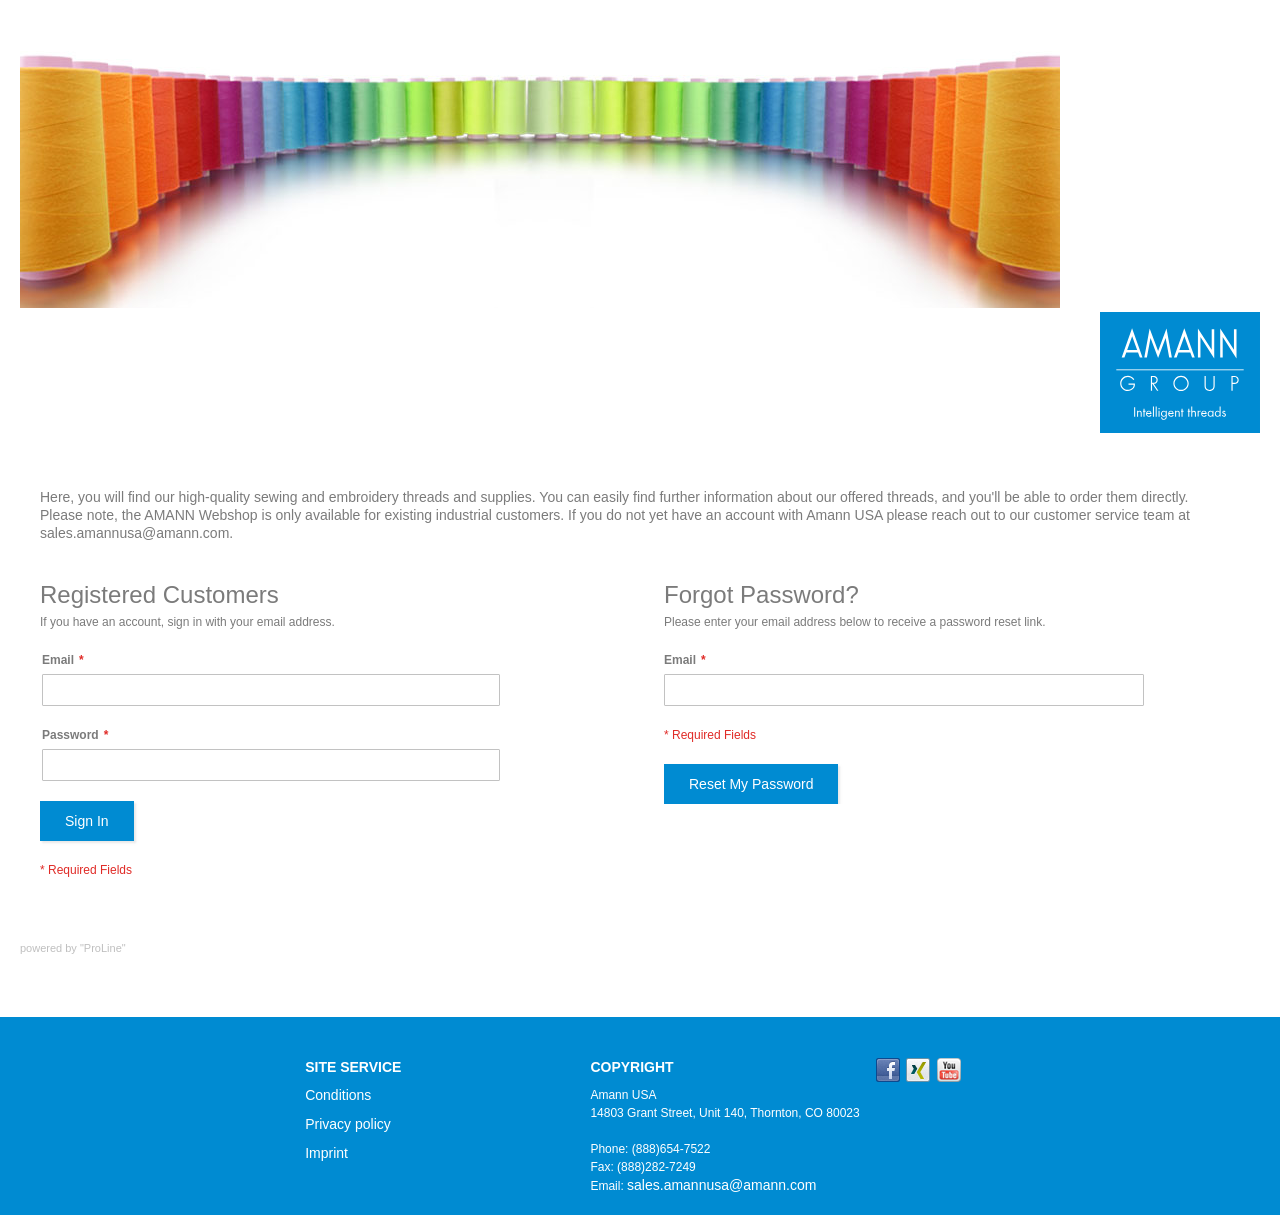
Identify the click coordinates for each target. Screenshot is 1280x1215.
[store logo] (1180, 372)
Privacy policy (348, 1124)
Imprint (326, 1153)
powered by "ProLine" (73, 948)
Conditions (338, 1095)
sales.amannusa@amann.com (721, 1185)
